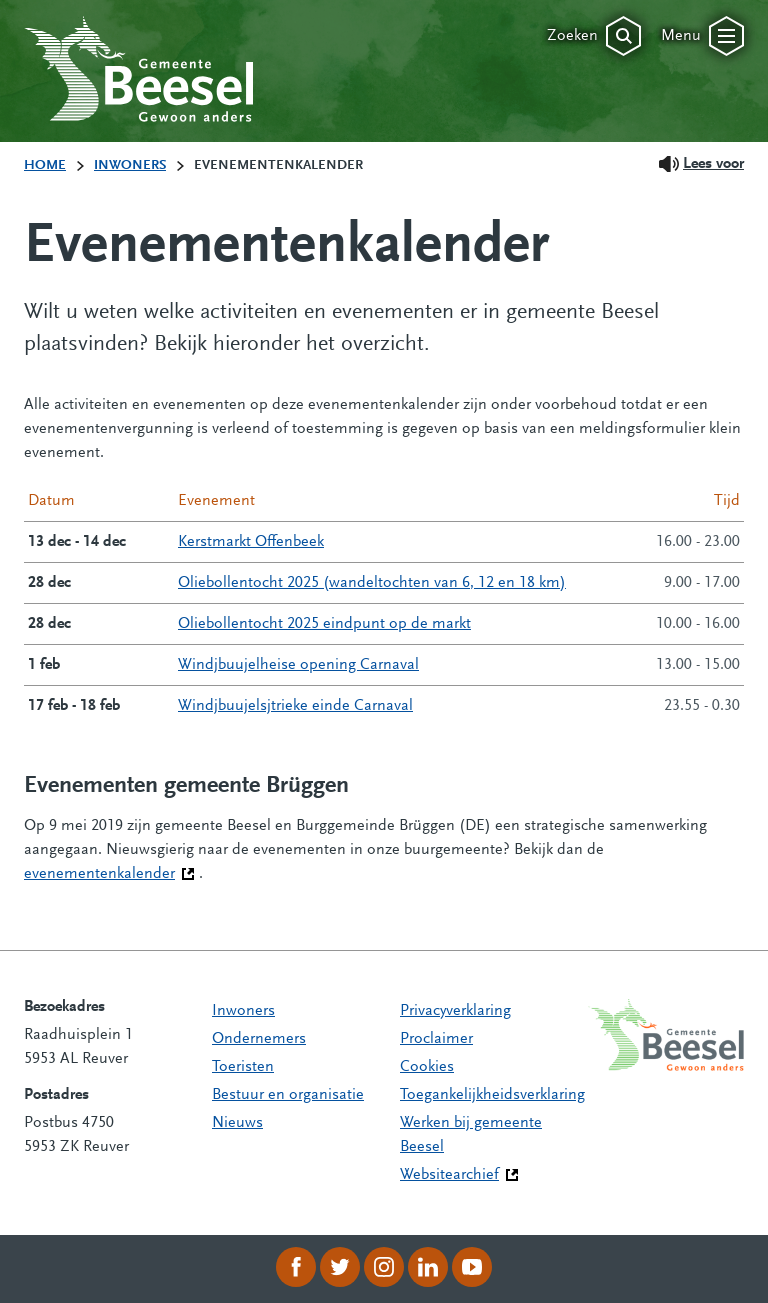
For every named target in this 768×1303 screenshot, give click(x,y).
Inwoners (243, 1011)
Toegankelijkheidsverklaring (492, 1095)
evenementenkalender (109, 872)
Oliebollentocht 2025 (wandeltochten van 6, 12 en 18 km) (372, 583)
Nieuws (237, 1123)
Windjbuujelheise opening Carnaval (298, 665)
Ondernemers (259, 1039)
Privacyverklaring (455, 1011)
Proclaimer (436, 1039)
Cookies (427, 1067)
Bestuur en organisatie (288, 1095)
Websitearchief (449, 1175)
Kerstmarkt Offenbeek (251, 542)
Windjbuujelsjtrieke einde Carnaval (295, 706)
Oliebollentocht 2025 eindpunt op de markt (324, 624)
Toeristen (243, 1067)
